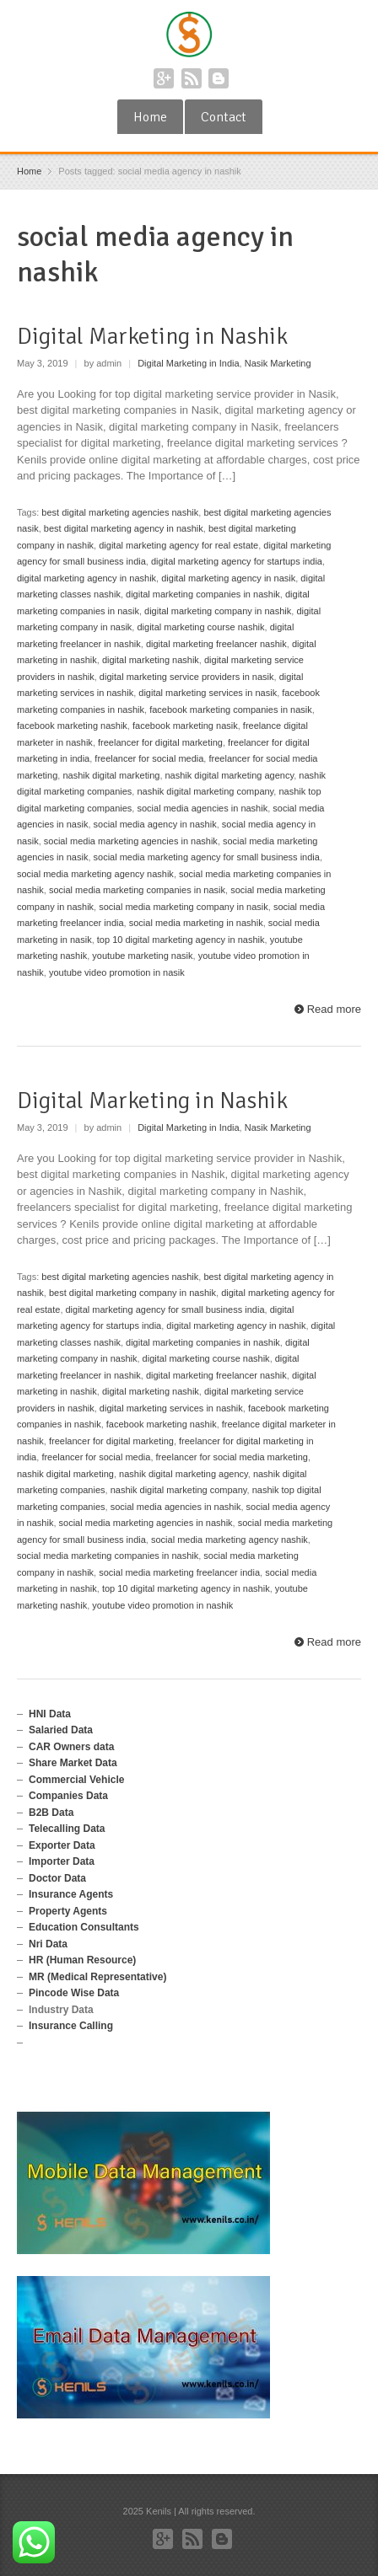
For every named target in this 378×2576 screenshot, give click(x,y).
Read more (334, 1009)
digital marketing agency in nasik (228, 578)
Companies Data (68, 1796)
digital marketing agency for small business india (165, 1309)
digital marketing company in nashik (217, 611)
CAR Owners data (71, 1747)
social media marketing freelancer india (179, 1572)
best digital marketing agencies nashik (119, 512)
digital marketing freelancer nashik (216, 644)
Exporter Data (62, 1845)
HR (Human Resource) (82, 1960)
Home (150, 117)
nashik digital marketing (110, 775)
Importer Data (61, 1861)
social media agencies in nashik (202, 808)
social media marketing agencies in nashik (131, 841)
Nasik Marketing (278, 363)
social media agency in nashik (155, 824)
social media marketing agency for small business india (207, 857)
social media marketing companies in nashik (107, 1555)
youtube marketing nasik (142, 956)
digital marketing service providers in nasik (187, 677)
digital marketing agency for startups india (236, 561)
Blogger (218, 78)
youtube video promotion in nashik (162, 1605)
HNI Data (50, 1714)
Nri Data (48, 1944)
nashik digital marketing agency (229, 775)
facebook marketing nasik (185, 725)
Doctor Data (57, 1878)
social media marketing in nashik (196, 923)
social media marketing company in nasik (183, 907)
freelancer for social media (148, 758)
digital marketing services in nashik (171, 1408)
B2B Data (51, 1812)
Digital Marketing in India (188, 363)
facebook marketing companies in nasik (230, 709)
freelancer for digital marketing (160, 742)
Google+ (164, 78)
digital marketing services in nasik (207, 693)
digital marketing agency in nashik (86, 578)
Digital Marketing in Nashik (152, 336)
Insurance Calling (71, 2026)
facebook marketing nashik (72, 725)
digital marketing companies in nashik (203, 594)
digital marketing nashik (150, 660)
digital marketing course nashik (200, 627)
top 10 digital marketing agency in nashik (181, 940)
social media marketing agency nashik (95, 874)
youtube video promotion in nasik (117, 972)
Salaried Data (61, 1730)
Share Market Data (73, 1763)
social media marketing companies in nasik (137, 890)
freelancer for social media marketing (232, 1457)
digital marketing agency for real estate (178, 545)
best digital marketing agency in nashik (123, 528)
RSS (191, 78)
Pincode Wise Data (74, 1993)
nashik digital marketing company (205, 791)
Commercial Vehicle (76, 1780)
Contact (223, 117)
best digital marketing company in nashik (132, 1293)
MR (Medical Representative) (97, 1977)
